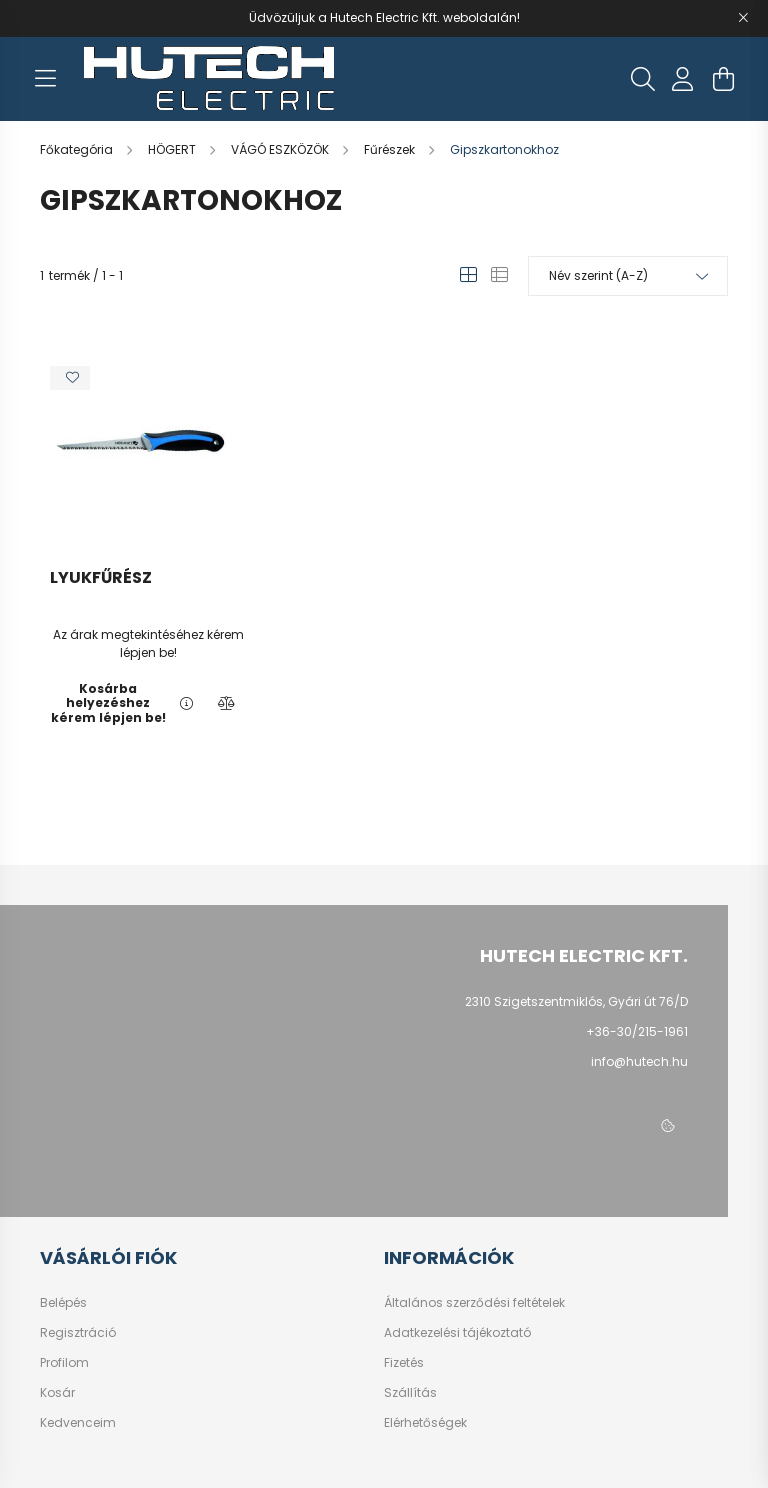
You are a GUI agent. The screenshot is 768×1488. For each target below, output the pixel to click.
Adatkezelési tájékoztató (457, 1333)
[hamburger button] (45, 79)
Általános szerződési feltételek (474, 1303)
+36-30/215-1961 (637, 1031)
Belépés (63, 1303)
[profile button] (683, 79)
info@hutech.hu (639, 1061)
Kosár (57, 1393)
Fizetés (404, 1363)
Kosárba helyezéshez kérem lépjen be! (108, 703)
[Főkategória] (78, 149)
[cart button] (723, 79)
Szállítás (410, 1393)
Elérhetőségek (425, 1423)
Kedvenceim (78, 1423)
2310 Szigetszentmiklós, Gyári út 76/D (576, 1001)
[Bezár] (743, 18)
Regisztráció (78, 1333)
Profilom (64, 1363)
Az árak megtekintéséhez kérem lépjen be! (148, 643)
